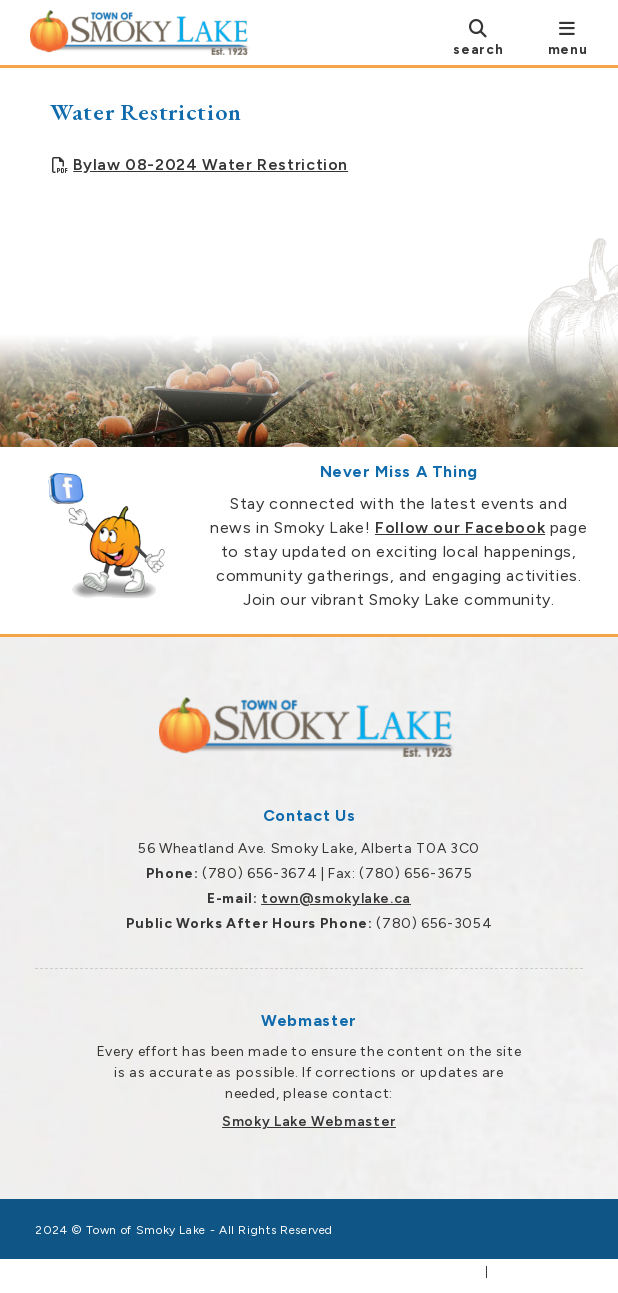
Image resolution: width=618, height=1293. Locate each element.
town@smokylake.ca (336, 898)
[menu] (567, 36)
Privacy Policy (537, 1272)
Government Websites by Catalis (373, 1272)
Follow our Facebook (460, 527)
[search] (478, 36)
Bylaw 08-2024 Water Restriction (210, 164)
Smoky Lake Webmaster (309, 1121)
